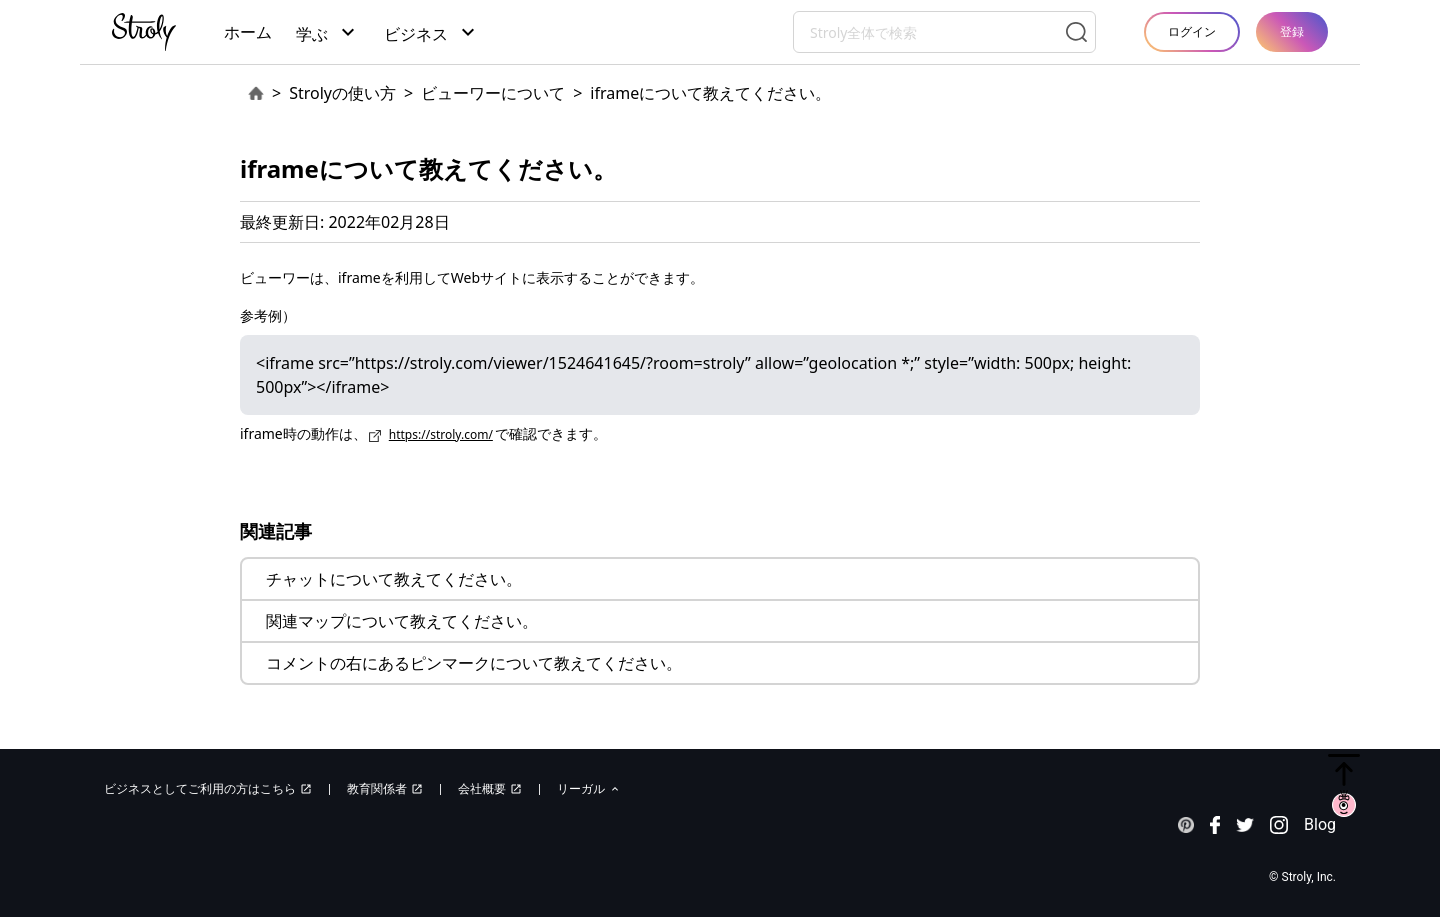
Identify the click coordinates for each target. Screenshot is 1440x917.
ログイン (1192, 31)
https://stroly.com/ (441, 434)
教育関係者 (385, 789)
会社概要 (490, 789)
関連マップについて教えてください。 (402, 621)
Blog (1320, 824)
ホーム (248, 32)
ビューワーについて (493, 93)
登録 (1292, 31)
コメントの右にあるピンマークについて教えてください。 (474, 663)
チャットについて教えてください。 (394, 579)
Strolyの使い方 (342, 93)
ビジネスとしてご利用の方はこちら (208, 789)
